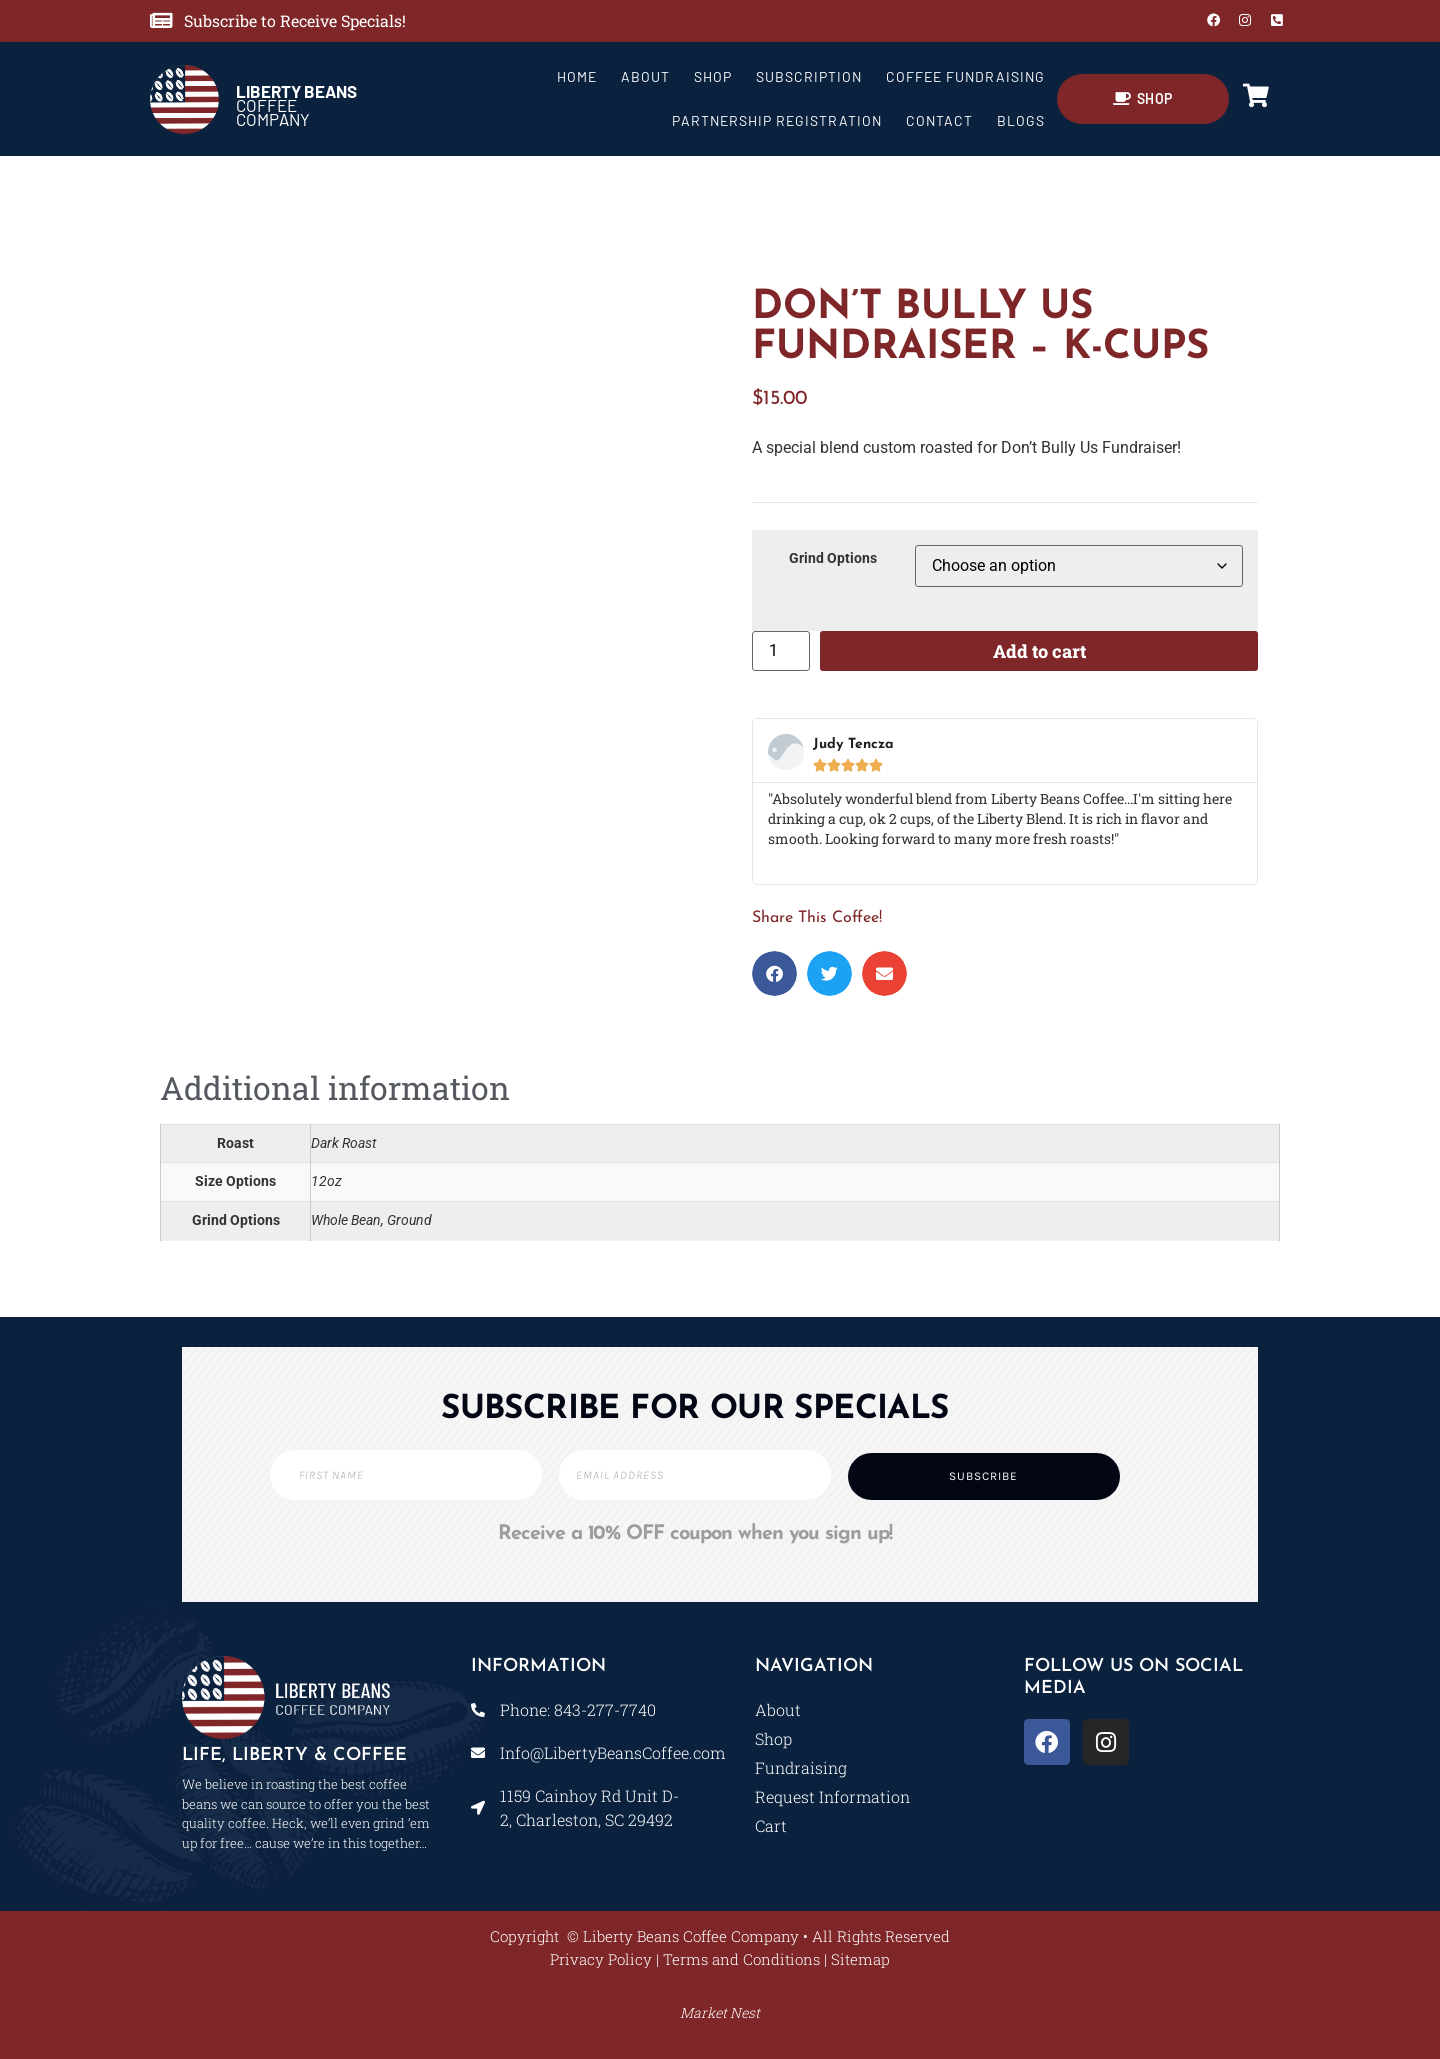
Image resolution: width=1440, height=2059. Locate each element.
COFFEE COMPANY (296, 105)
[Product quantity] (781, 651)
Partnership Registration (777, 120)
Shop (713, 76)
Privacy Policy (601, 1959)
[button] (774, 973)
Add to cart (1039, 651)
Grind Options (833, 559)
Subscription (809, 76)
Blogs (1021, 120)
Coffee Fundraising (965, 76)
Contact (939, 120)
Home (577, 76)
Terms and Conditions (741, 1959)
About (645, 76)
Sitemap (860, 1959)
